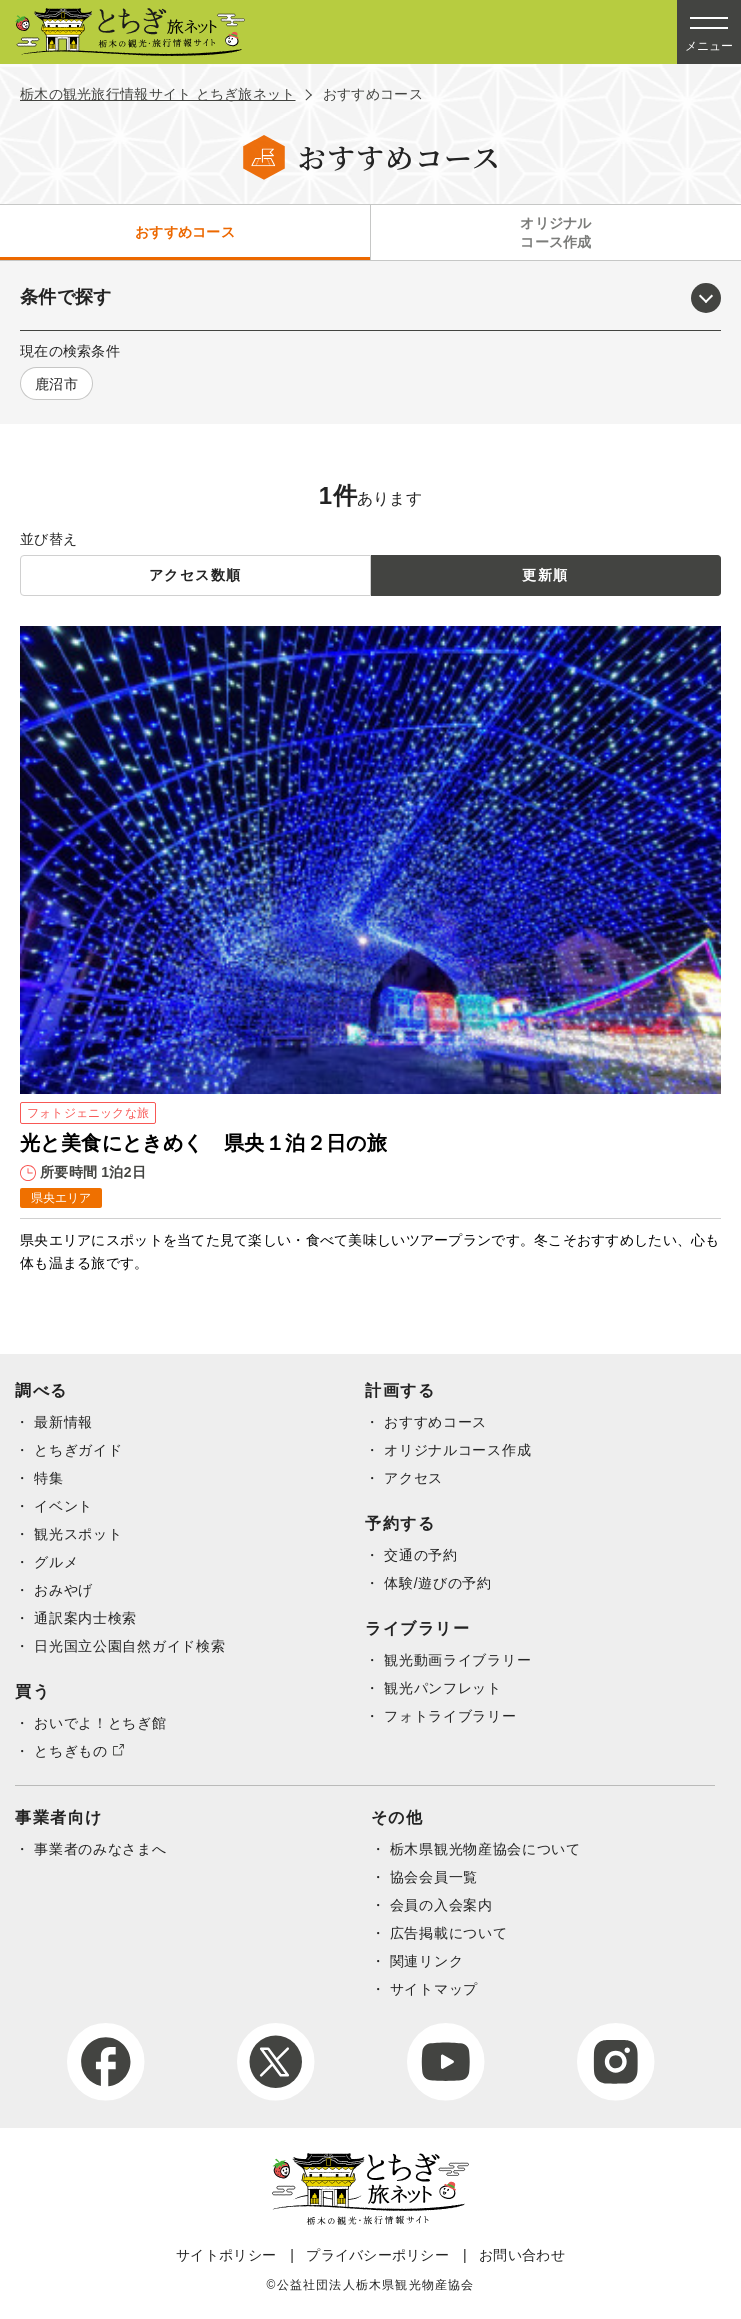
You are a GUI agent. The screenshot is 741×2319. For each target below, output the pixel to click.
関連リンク (427, 1961)
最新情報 (63, 1422)
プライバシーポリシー (377, 2255)
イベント (63, 1506)
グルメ (56, 1562)
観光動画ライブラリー (457, 1660)
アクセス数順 (195, 575)
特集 (48, 1478)
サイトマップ (434, 1989)
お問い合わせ (522, 2255)
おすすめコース (185, 232)
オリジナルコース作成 (555, 232)
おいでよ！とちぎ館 (100, 1723)
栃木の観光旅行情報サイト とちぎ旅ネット (158, 94)
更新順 (545, 575)
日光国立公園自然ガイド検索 (129, 1646)
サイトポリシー (226, 2255)
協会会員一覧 (434, 1877)
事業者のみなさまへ (100, 1849)
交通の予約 (421, 1555)
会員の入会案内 (441, 1905)
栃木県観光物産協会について (485, 1849)
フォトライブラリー (450, 1716)
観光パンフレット (443, 1688)
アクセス (413, 1478)
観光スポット (78, 1534)
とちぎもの (71, 1751)
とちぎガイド (78, 1450)
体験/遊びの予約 (438, 1583)
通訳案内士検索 (85, 1618)
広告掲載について (449, 1933)
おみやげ (63, 1590)
